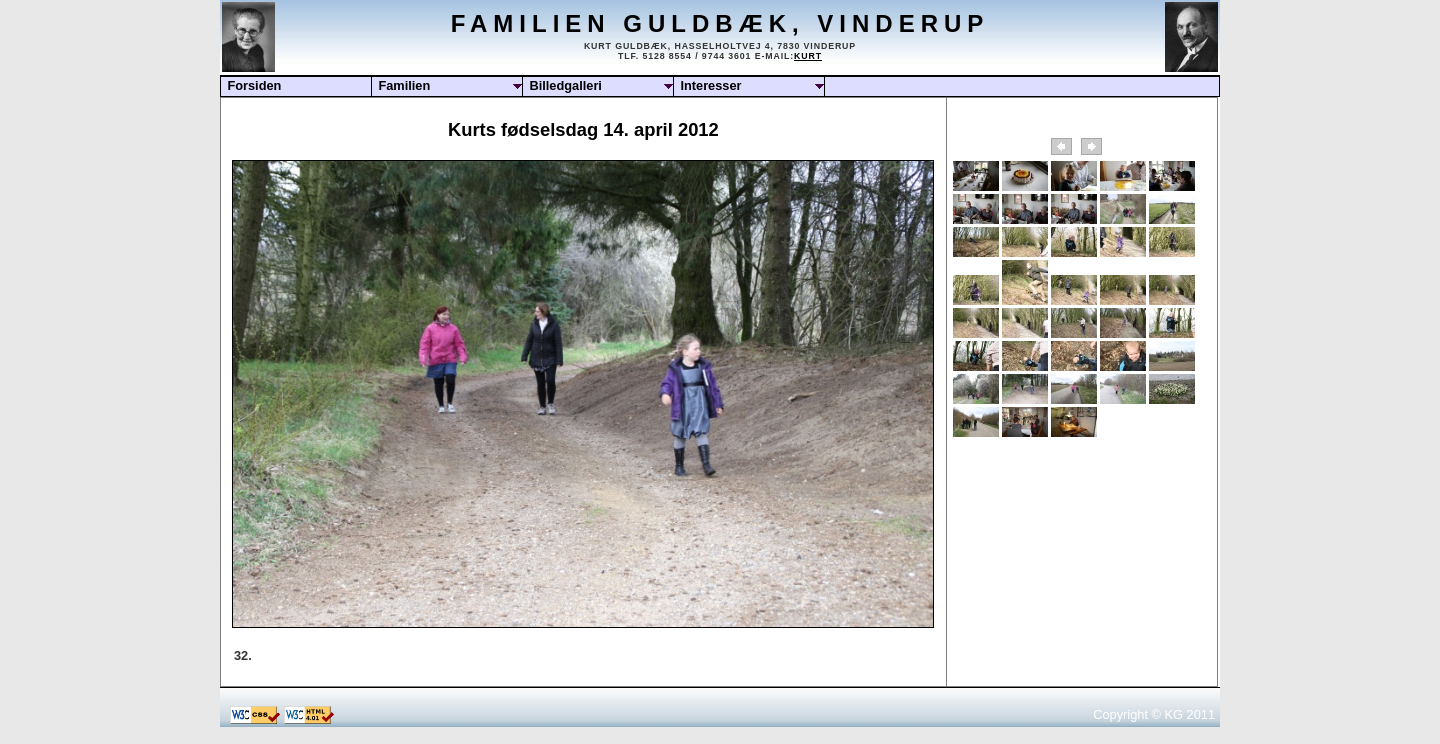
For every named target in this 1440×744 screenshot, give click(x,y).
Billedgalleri (565, 85)
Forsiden (254, 85)
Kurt (808, 56)
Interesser (710, 85)
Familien (404, 85)
